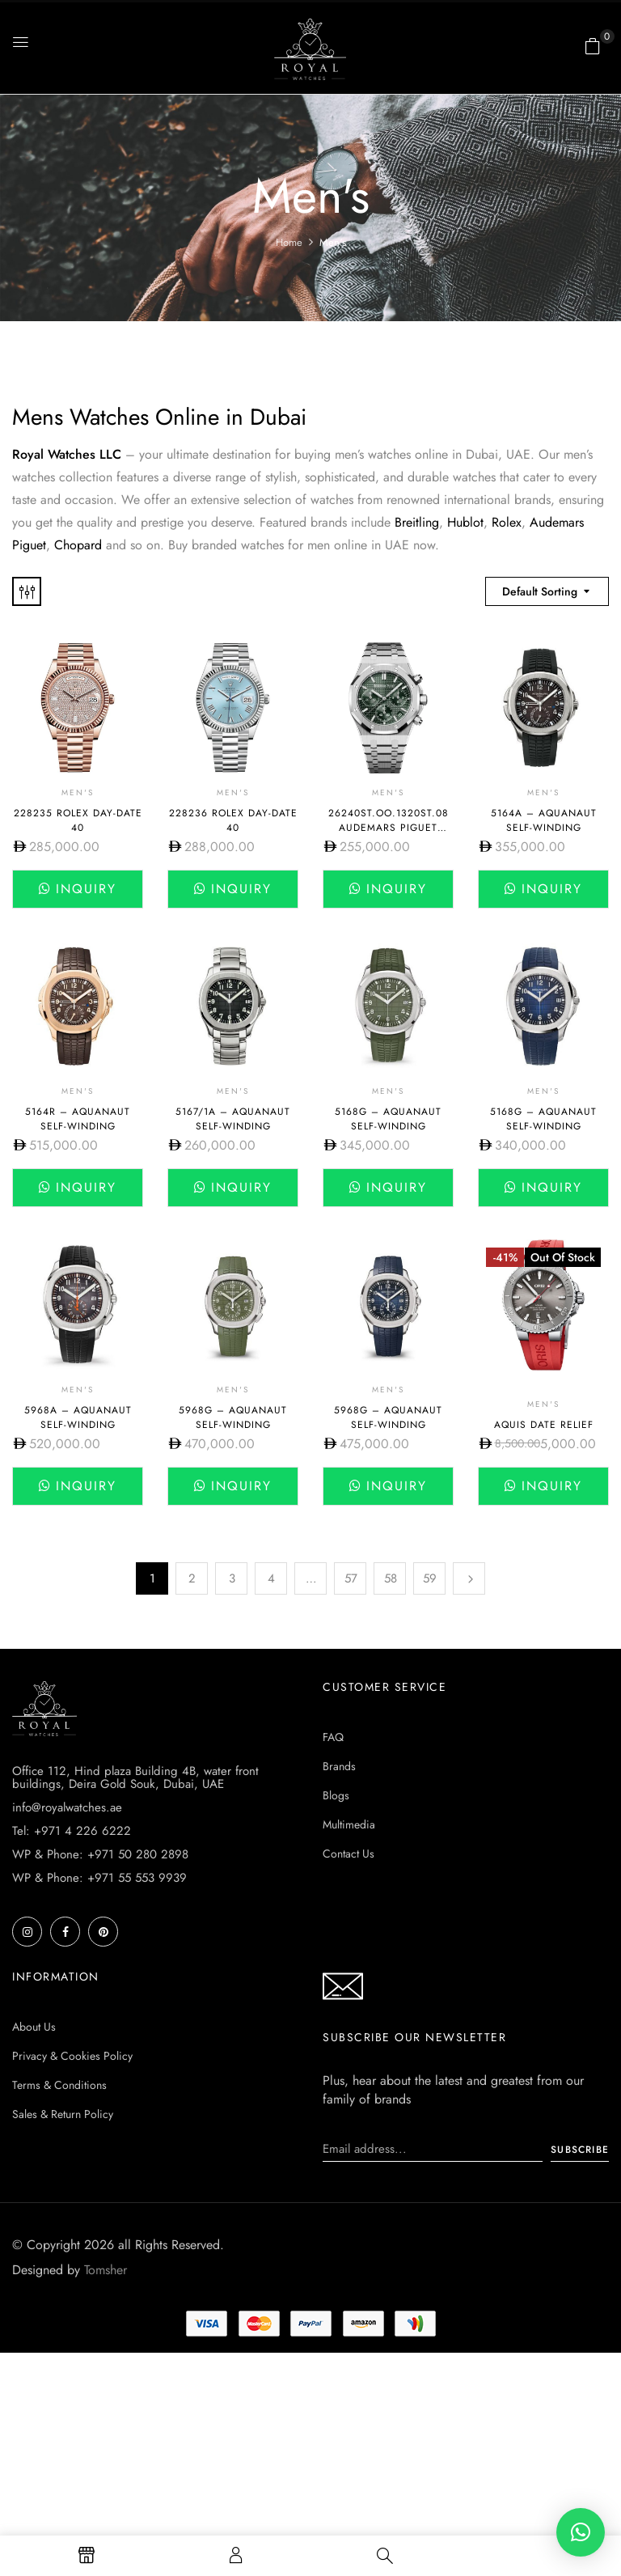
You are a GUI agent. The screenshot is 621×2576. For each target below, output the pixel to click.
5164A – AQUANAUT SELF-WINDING (544, 820)
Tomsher (105, 2269)
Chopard (80, 545)
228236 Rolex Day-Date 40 (233, 820)
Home (289, 242)
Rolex (507, 522)
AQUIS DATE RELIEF (544, 1424)
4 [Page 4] (271, 1578)
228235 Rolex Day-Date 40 (78, 820)
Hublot (465, 522)
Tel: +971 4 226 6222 (71, 1831)
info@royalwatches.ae (67, 1807)
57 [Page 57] (350, 1578)
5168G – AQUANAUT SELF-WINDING (388, 1118)
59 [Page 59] (430, 1578)
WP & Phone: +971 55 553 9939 (99, 1878)
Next (469, 1578)
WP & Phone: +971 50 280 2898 (100, 1854)
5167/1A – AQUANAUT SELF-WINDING (232, 1118)
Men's (77, 792)
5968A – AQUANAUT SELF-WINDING (78, 1417)
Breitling (417, 522)
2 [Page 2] (192, 1578)
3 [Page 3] (232, 1578)
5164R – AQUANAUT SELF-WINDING (77, 1118)
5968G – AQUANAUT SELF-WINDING (233, 1417)
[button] (593, 46)
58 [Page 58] (390, 1578)
